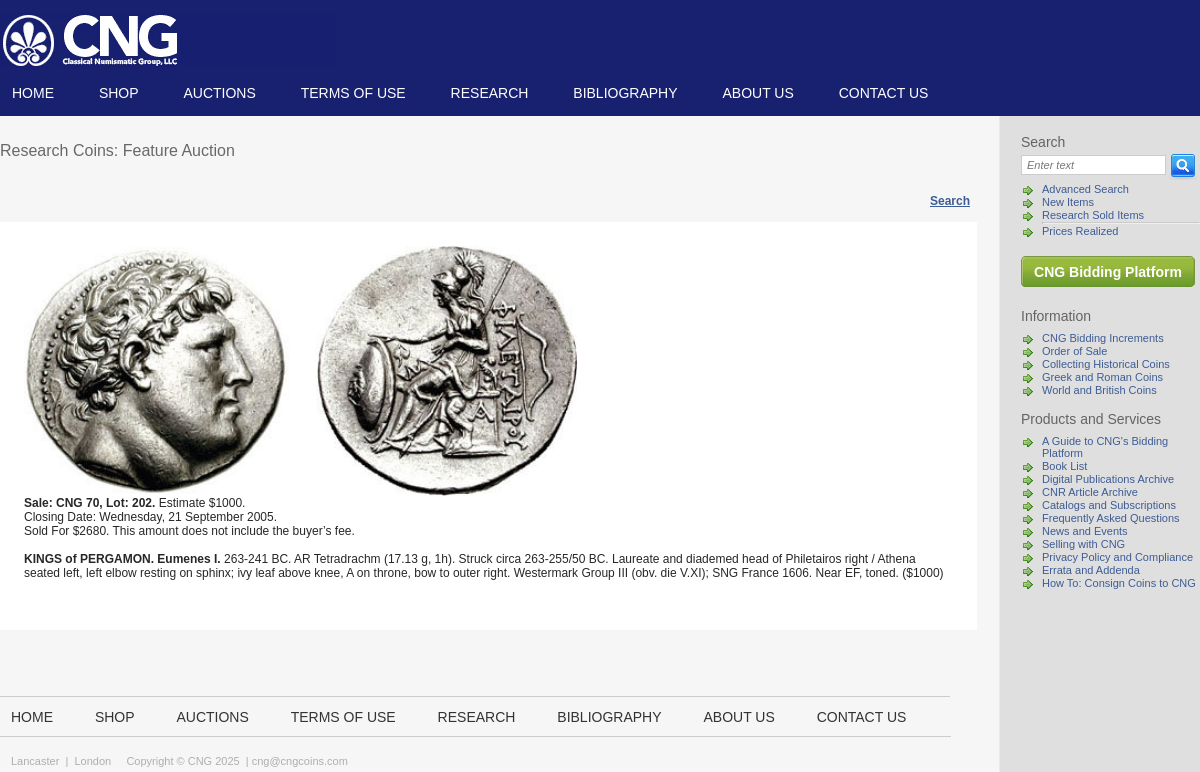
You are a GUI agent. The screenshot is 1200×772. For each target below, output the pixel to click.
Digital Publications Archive (1108, 479)
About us (757, 93)
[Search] (1093, 165)
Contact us (884, 93)
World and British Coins (1099, 390)
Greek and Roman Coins (1102, 377)
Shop (119, 93)
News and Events (1085, 531)
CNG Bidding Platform (1108, 272)
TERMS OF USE (353, 93)
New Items (1068, 202)
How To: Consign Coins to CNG (1119, 583)
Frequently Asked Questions (1111, 518)
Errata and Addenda (1091, 570)
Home (33, 93)
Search (950, 201)
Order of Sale (1074, 351)
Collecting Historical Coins (1106, 364)
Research (490, 93)
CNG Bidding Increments (1103, 338)
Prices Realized (1080, 231)
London (92, 761)
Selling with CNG (1083, 544)
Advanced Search (1085, 189)
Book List (1064, 466)
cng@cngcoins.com (300, 761)
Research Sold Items (1093, 215)
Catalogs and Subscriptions (1109, 505)
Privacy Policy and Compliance (1117, 557)
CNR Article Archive (1090, 492)
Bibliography (625, 93)
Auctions (219, 93)
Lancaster (35, 761)
